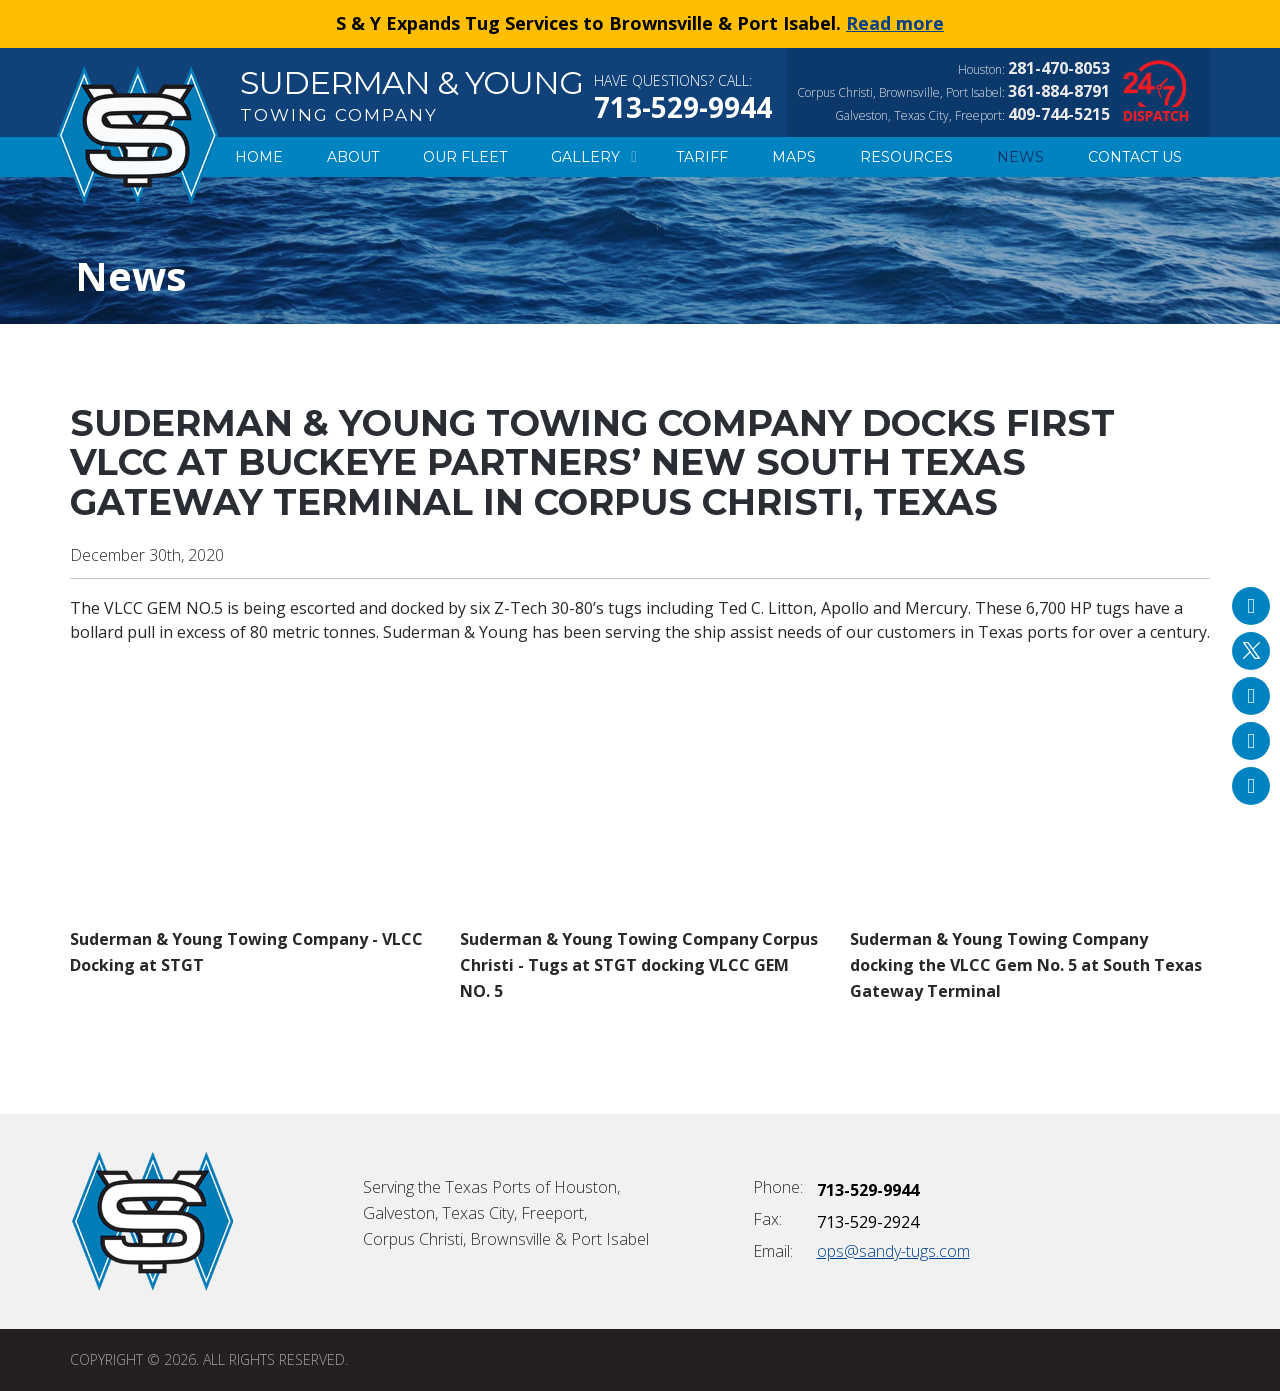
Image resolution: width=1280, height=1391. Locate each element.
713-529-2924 (868, 1222)
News (1020, 157)
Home (259, 157)
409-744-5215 (1059, 114)
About (353, 157)
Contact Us (1135, 157)
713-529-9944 (683, 107)
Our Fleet (465, 157)
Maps (794, 157)
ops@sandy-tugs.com (893, 1251)
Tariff (702, 157)
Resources (906, 157)
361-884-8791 (1059, 91)
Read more (895, 23)
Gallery (591, 157)
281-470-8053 (1059, 68)
